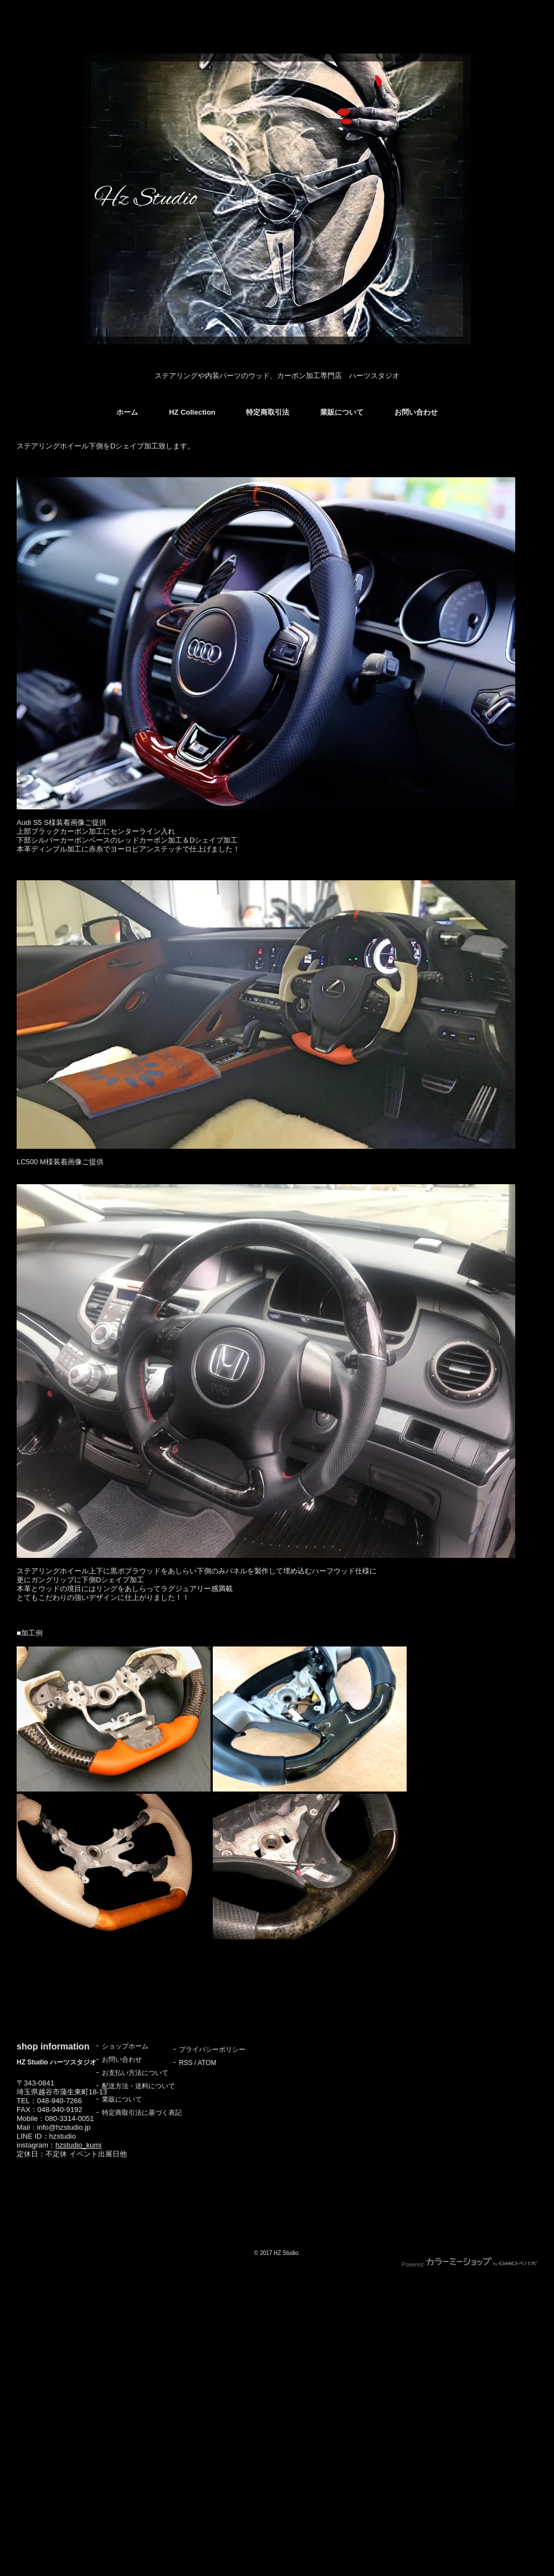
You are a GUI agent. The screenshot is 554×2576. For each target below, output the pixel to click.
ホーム (127, 412)
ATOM (207, 2063)
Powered (469, 2265)
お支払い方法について (135, 2073)
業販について (341, 412)
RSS (186, 2063)
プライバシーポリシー (212, 2049)
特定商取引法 (267, 412)
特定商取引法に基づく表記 (142, 2112)
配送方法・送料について (138, 2086)
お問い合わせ (416, 412)
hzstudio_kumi (78, 2145)
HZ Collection (192, 412)
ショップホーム (125, 2046)
